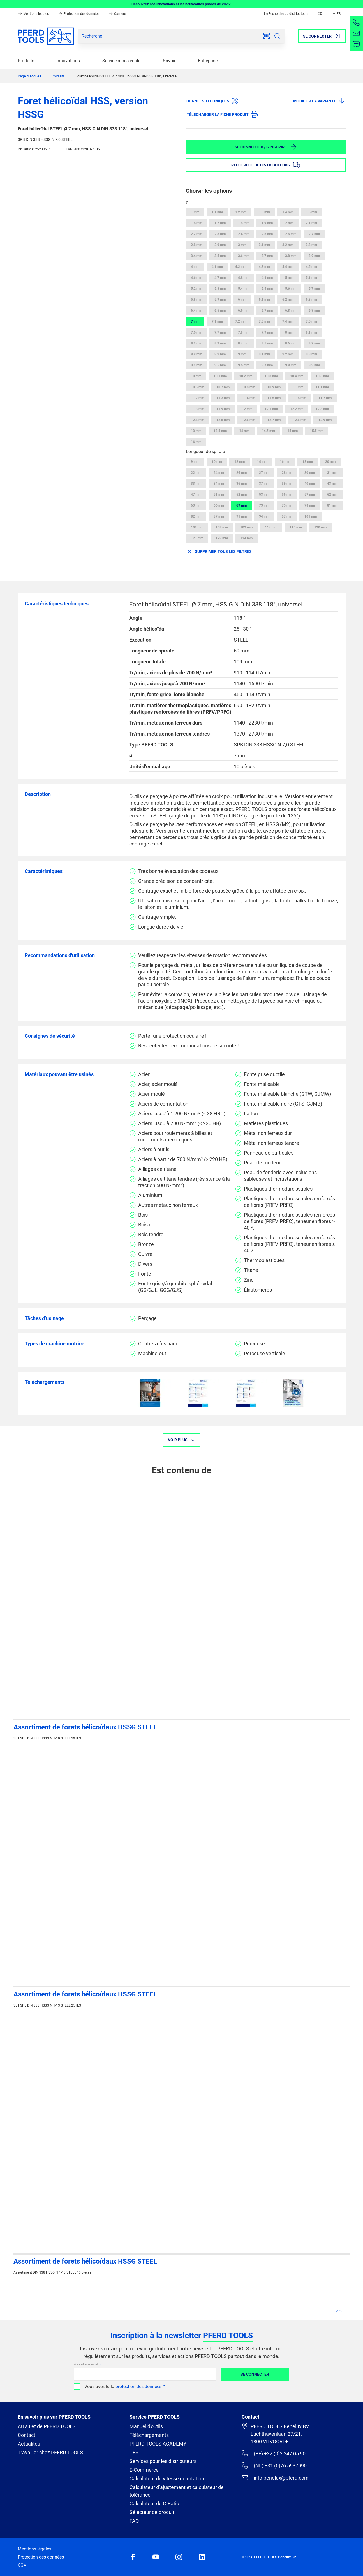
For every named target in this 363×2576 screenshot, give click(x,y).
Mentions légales (34, 14)
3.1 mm (264, 245)
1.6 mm (196, 223)
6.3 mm (311, 300)
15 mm (292, 431)
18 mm (307, 462)
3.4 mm (196, 256)
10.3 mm (271, 376)
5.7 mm (314, 289)
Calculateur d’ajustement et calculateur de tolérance (177, 2491)
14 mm (244, 431)
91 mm (241, 516)
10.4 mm (296, 376)
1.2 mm (240, 212)
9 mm (242, 354)
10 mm (196, 376)
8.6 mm (290, 343)
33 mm (196, 484)
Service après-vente (121, 60)
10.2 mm (245, 376)
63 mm (196, 505)
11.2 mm (197, 398)
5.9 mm (220, 300)
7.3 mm (264, 321)
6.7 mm (267, 310)
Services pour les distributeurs (163, 2461)
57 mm (309, 495)
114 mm (271, 527)
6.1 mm (264, 300)
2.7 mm (314, 234)
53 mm (264, 495)
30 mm (309, 473)
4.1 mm (217, 267)
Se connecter (255, 2374)
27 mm (264, 473)
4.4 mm (287, 267)
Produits (26, 60)
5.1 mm (311, 278)
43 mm (332, 484)
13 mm (196, 431)
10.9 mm (274, 387)
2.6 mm (290, 234)
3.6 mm (243, 256)
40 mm (309, 484)
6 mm (242, 300)
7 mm (195, 321)
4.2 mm (240, 267)
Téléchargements (149, 2435)
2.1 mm (311, 223)
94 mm (264, 516)
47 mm (196, 495)
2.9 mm (220, 245)
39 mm (287, 484)
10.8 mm (248, 387)
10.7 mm (223, 387)
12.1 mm (271, 409)
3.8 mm (290, 256)
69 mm (241, 505)
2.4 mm (243, 234)
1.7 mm (220, 223)
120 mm (320, 527)
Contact (26, 2435)
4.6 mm (196, 278)
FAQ (134, 2521)
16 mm (196, 442)
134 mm (246, 538)
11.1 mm (322, 387)
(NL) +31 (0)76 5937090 (274, 2465)
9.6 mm (243, 365)
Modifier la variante (319, 100)
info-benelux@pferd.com (275, 2477)
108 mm (222, 527)
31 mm (332, 473)
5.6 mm (290, 289)
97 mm (287, 516)
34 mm (219, 484)
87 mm (219, 516)
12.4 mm (197, 420)
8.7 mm (314, 343)
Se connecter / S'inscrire (266, 146)
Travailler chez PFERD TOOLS (50, 2452)
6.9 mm (314, 310)
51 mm (219, 495)
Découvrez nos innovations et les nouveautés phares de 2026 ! (181, 4)
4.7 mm (220, 278)
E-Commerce (144, 2470)
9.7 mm (267, 365)
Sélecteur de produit (152, 2512)
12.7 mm (274, 420)
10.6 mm (197, 387)
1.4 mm (287, 212)
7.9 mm (267, 332)
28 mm (287, 473)
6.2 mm (287, 300)
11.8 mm (197, 409)
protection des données (138, 2386)
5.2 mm (196, 289)
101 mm (310, 516)
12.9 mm (325, 420)
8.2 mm (196, 343)
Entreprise (208, 60)
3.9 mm (314, 256)
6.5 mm (220, 310)
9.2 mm (287, 354)
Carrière (117, 14)
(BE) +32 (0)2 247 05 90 (273, 2453)
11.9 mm (223, 409)
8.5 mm (267, 343)
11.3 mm (223, 398)
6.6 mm (243, 310)
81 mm (332, 505)
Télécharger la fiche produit (222, 114)
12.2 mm (296, 409)
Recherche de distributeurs (285, 14)
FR (336, 14)
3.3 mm (311, 245)
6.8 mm (290, 310)
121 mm (197, 538)
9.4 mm (196, 365)
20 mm (330, 462)
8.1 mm (311, 332)
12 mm (247, 409)
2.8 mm (196, 245)
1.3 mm (264, 212)
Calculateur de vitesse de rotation (167, 2478)
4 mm (195, 267)
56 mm (287, 495)
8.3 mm (220, 343)
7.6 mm (196, 332)
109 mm (246, 527)
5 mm (289, 278)
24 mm (219, 473)
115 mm (296, 527)
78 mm (309, 505)
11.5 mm (274, 398)
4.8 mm (243, 278)
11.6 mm (299, 398)
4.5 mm (311, 267)
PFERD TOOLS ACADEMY (158, 2444)
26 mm (241, 473)
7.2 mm (240, 321)
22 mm (196, 473)
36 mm (241, 484)
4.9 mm (267, 278)
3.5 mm (220, 256)
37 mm (264, 484)
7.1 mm (217, 321)
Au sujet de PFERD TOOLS (47, 2426)
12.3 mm (322, 409)
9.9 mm (314, 365)
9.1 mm (264, 354)
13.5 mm (220, 431)
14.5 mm (268, 431)
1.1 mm (217, 212)
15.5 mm (316, 431)
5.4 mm (243, 289)
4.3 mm (264, 267)
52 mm (241, 495)
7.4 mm (287, 321)
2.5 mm (267, 234)
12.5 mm (223, 420)
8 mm (289, 332)
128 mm (222, 538)
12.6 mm (248, 420)
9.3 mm (311, 354)
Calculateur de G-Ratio (154, 2503)
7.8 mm (243, 332)
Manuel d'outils (146, 2426)
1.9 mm (267, 223)
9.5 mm (220, 365)
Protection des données (79, 14)
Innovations (68, 60)
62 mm (332, 495)
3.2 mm (287, 245)
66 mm (219, 505)
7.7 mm (220, 332)
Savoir (169, 60)
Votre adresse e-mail (86, 2364)
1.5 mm (311, 212)
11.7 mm (325, 398)
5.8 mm (196, 300)
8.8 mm (196, 354)
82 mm (196, 516)
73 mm (264, 505)
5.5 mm (267, 289)
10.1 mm (220, 376)
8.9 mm (220, 354)
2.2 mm (196, 234)
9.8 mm (290, 365)
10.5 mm (322, 376)
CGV (22, 2565)
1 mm (195, 212)
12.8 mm (299, 420)
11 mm (298, 387)
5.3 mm (220, 289)
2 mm (289, 223)
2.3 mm (220, 234)
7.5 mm (311, 321)
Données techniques (212, 100)
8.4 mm (243, 343)
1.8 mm (243, 223)
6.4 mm (196, 310)
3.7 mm (267, 256)
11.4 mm (248, 398)
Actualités (29, 2444)
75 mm (287, 505)
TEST (136, 2452)
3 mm (242, 245)
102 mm (197, 527)
